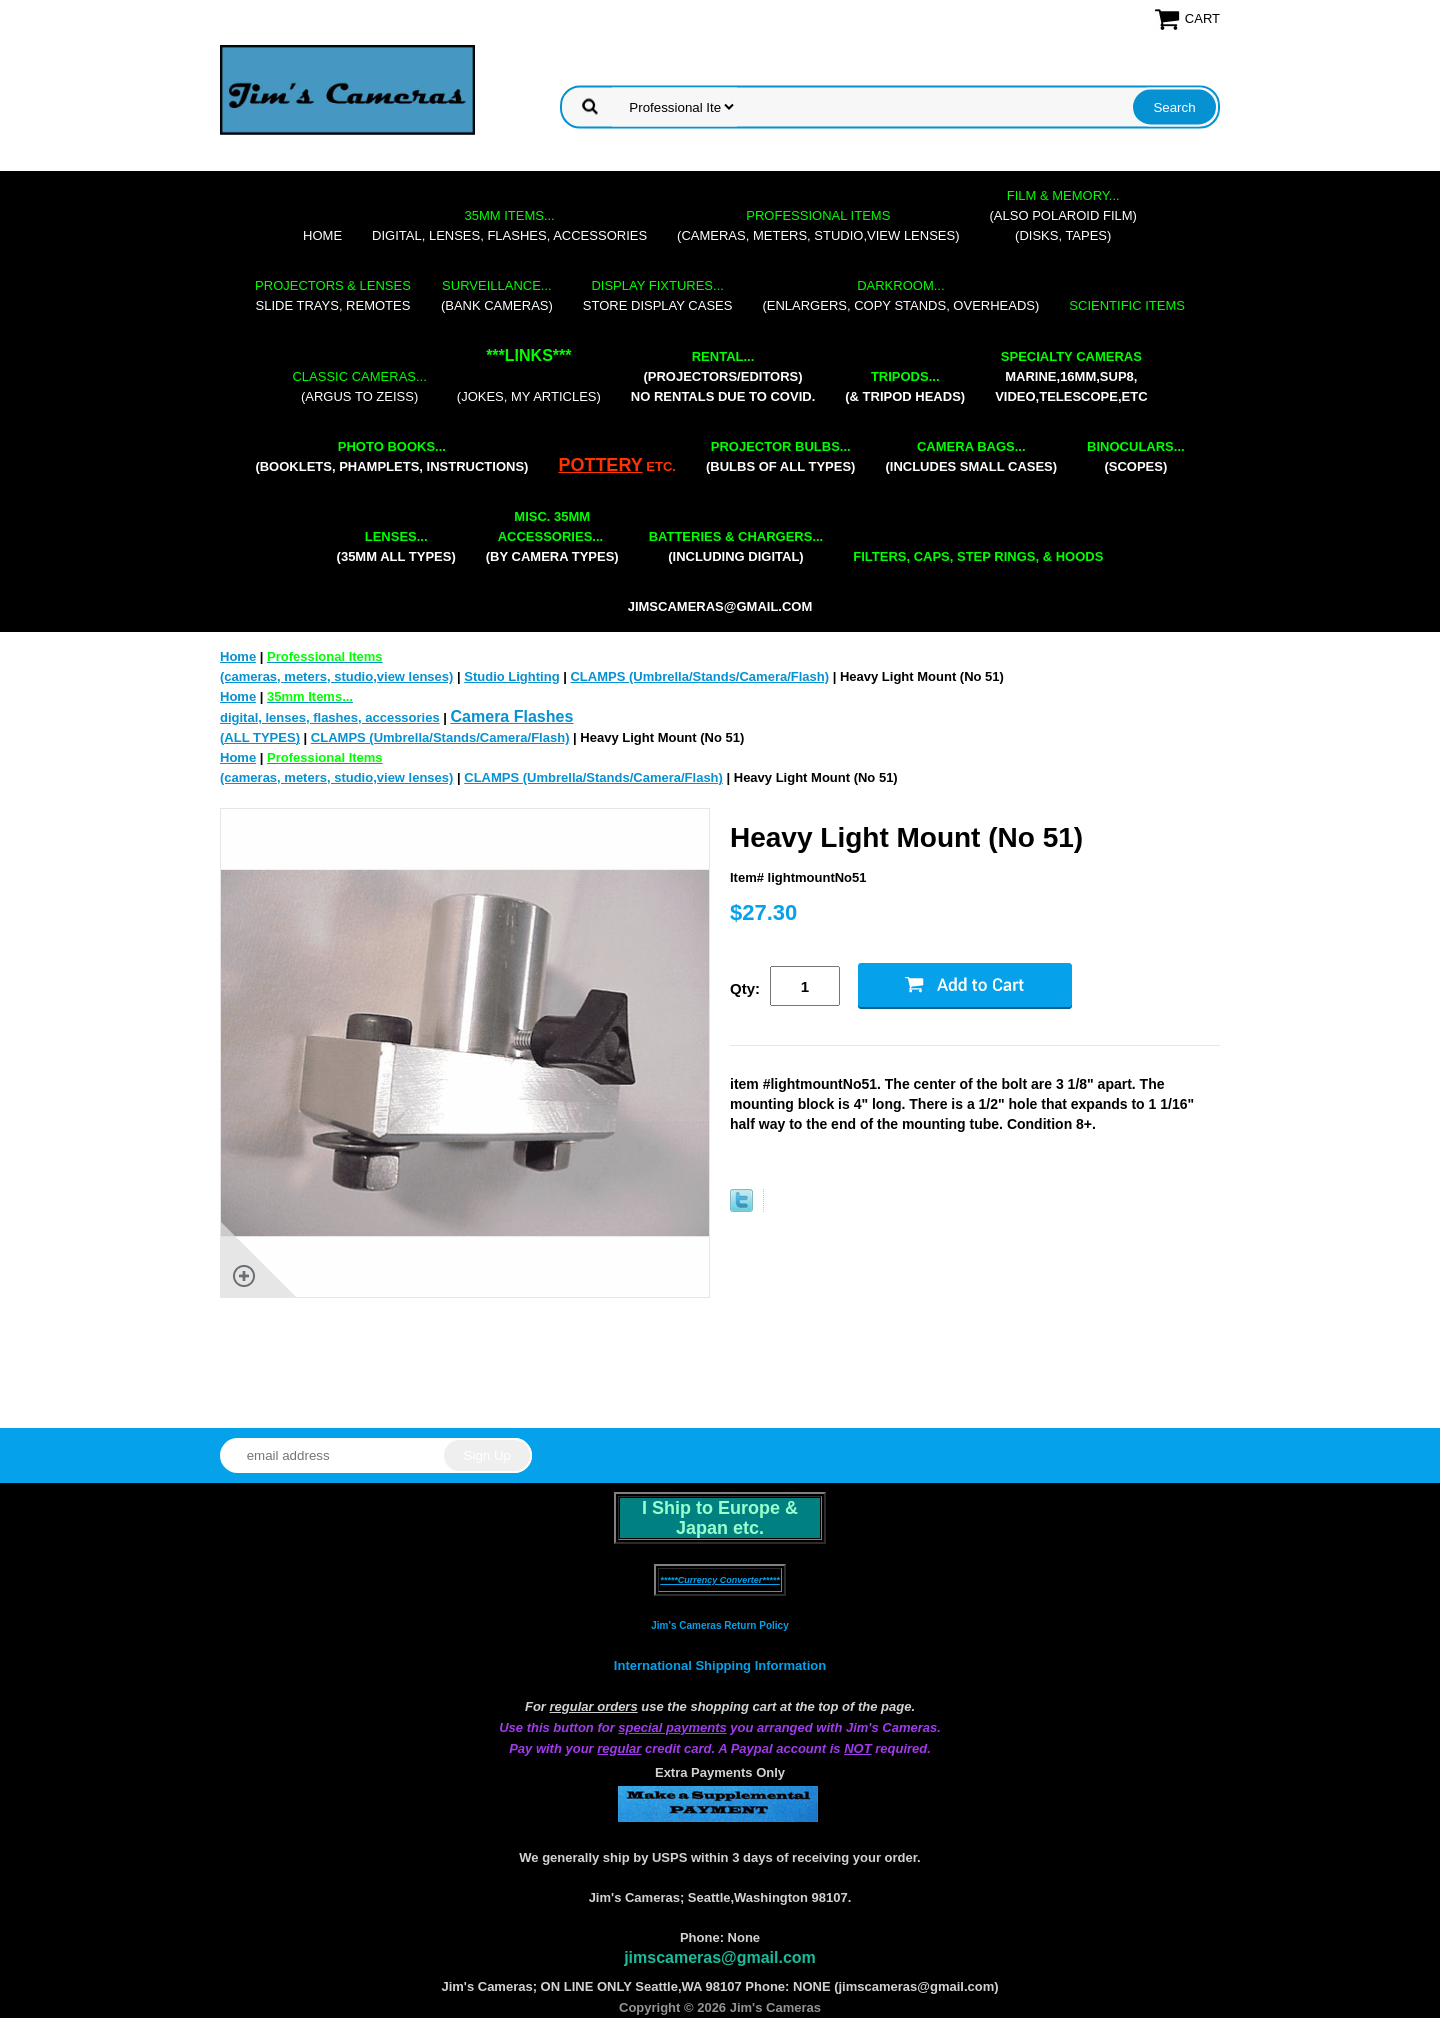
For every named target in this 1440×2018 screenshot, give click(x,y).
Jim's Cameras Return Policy (719, 1625)
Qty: (745, 988)
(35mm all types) (396, 546)
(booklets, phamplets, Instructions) (391, 456)
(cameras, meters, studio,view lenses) (818, 225)
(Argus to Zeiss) (359, 386)
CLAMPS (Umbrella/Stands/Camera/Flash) (699, 676)
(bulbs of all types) (781, 456)
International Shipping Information (720, 1665)
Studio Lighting (511, 676)
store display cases (658, 295)
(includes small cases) (971, 456)
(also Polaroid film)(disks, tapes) (1063, 215)
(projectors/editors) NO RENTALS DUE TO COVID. (723, 376)
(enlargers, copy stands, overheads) (900, 295)
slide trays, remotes (333, 295)
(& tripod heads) (905, 386)
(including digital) (736, 546)
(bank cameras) (497, 295)
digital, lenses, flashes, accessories (509, 225)
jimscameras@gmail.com (720, 606)
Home (322, 235)
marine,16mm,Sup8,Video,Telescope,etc (1071, 376)
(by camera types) (552, 536)
